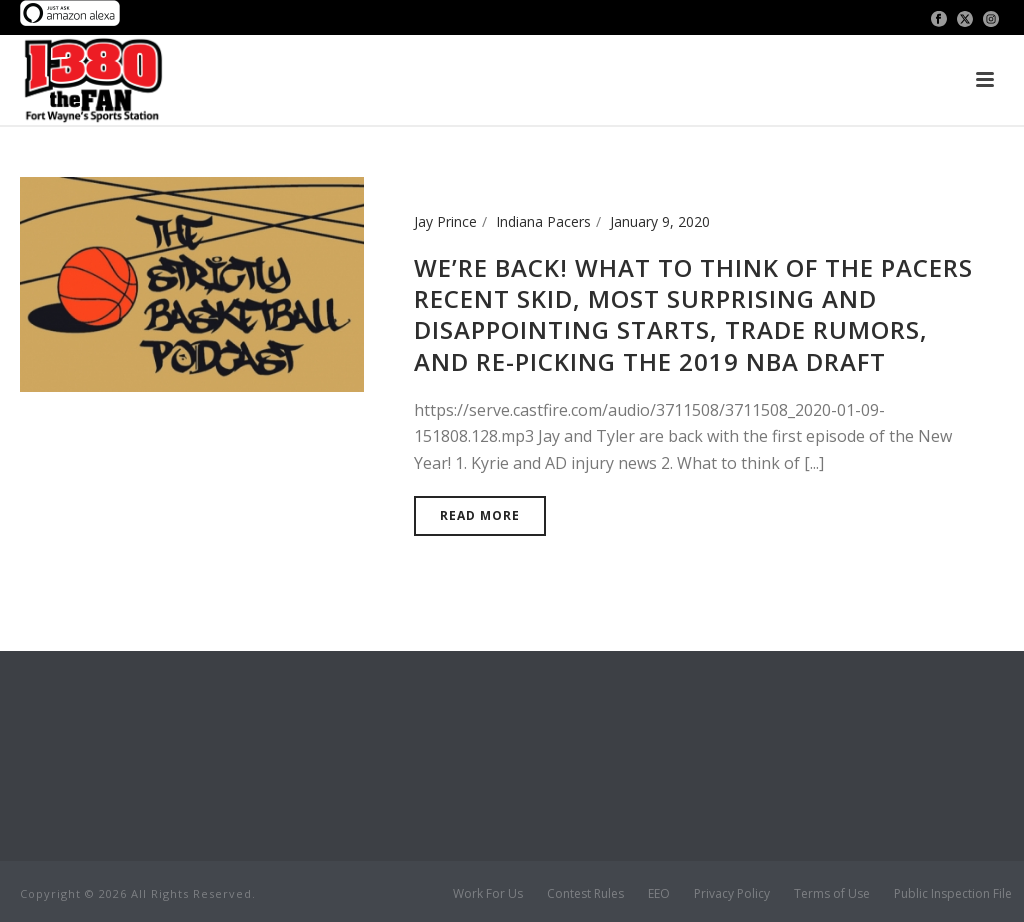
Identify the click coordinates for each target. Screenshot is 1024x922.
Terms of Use (832, 894)
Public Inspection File (953, 894)
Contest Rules (585, 894)
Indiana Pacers (543, 221)
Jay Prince (445, 221)
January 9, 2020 (660, 221)
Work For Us (488, 894)
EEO (659, 894)
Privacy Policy (732, 894)
